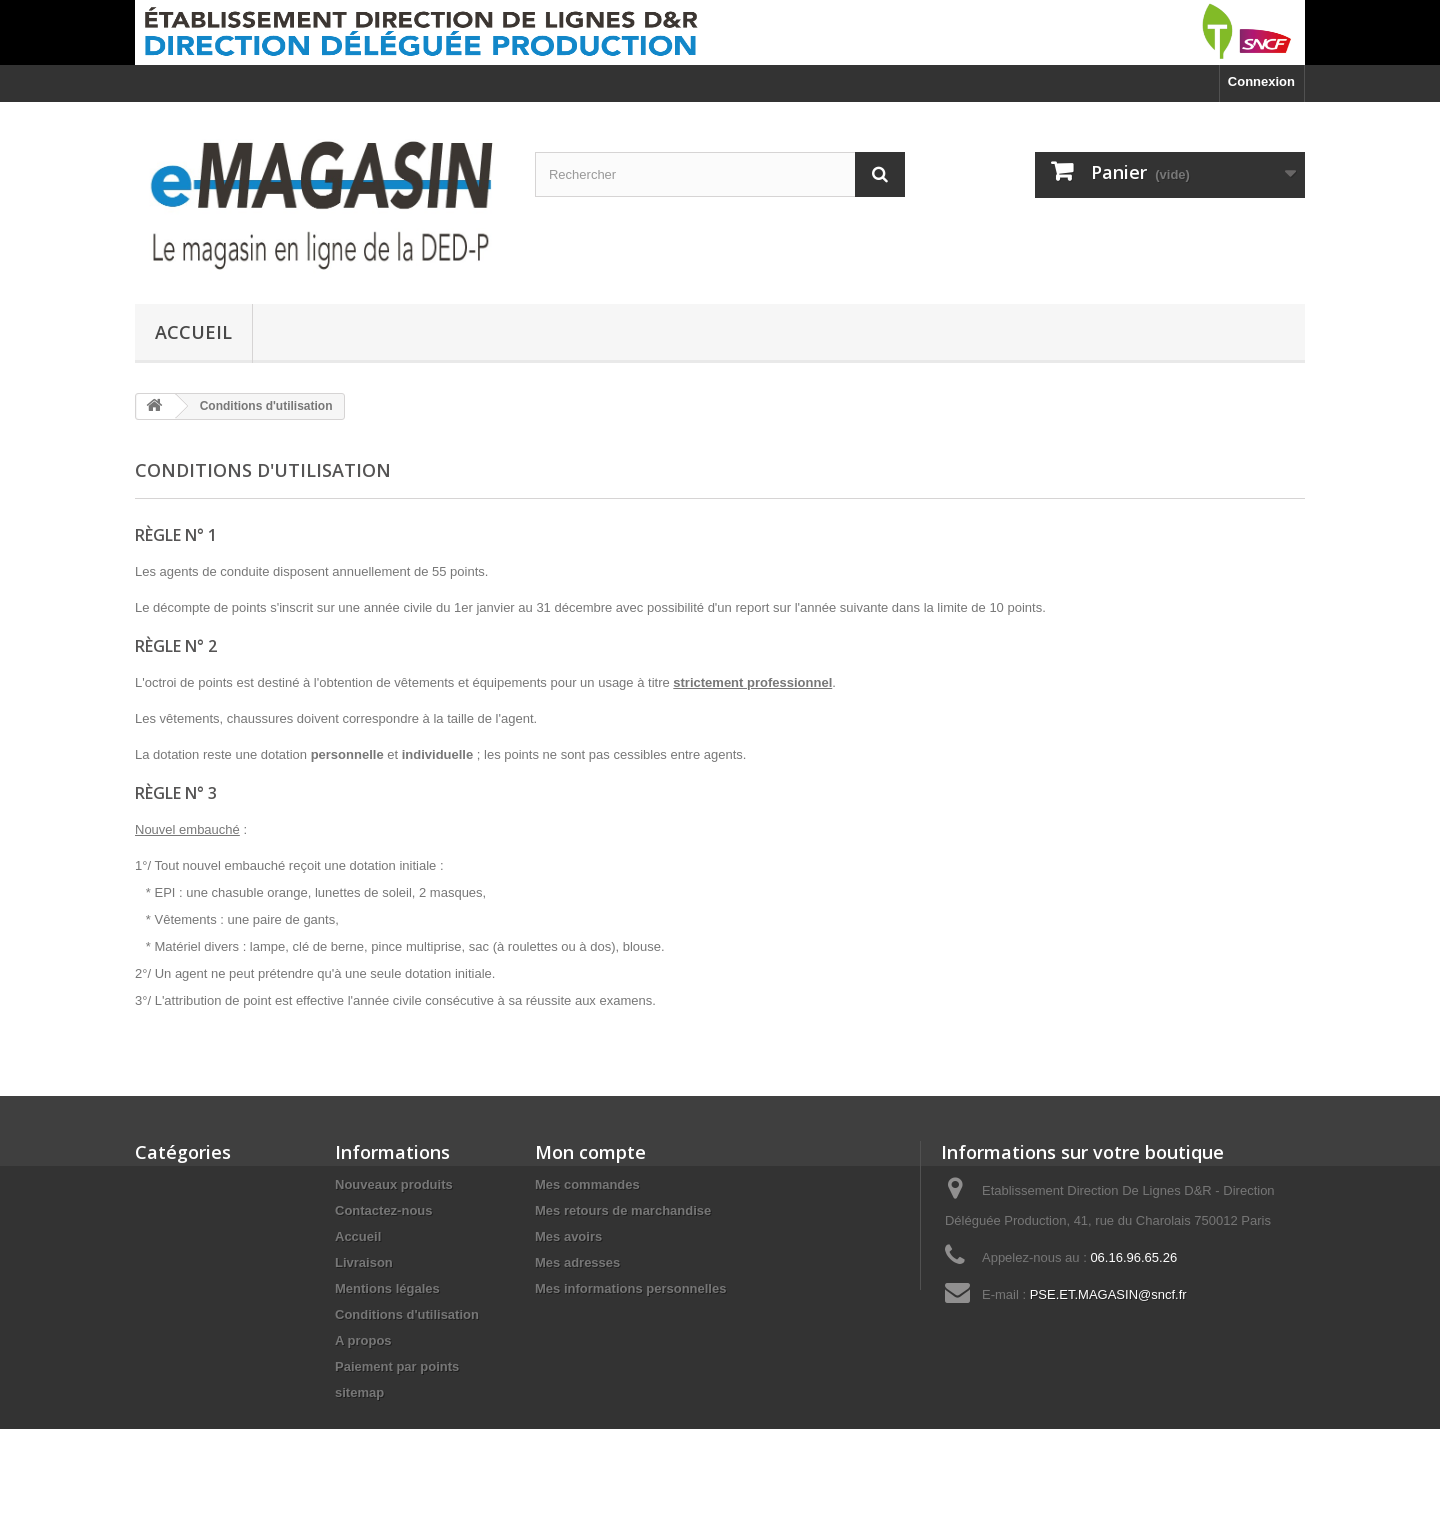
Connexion (1261, 81)
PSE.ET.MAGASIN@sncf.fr (1108, 1294)
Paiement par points (397, 1366)
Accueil (193, 332)
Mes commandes (587, 1184)
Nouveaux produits (394, 1184)
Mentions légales (387, 1288)
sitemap (359, 1392)
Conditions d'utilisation (407, 1314)
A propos (363, 1340)
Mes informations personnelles (630, 1288)
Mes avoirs (568, 1236)
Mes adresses (577, 1262)
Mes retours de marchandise (623, 1210)
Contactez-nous (384, 1210)
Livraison (364, 1262)
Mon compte (590, 1152)
